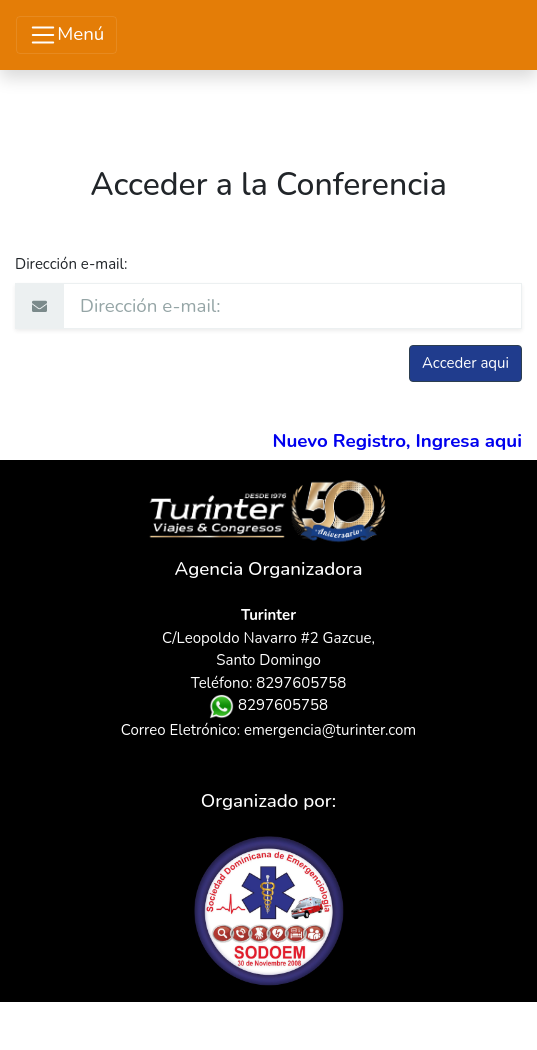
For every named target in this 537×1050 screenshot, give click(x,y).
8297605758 (268, 705)
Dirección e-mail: (71, 264)
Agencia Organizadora (269, 569)
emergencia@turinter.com (330, 730)
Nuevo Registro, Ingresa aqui (397, 441)
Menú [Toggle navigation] (66, 35)
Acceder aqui (465, 363)
